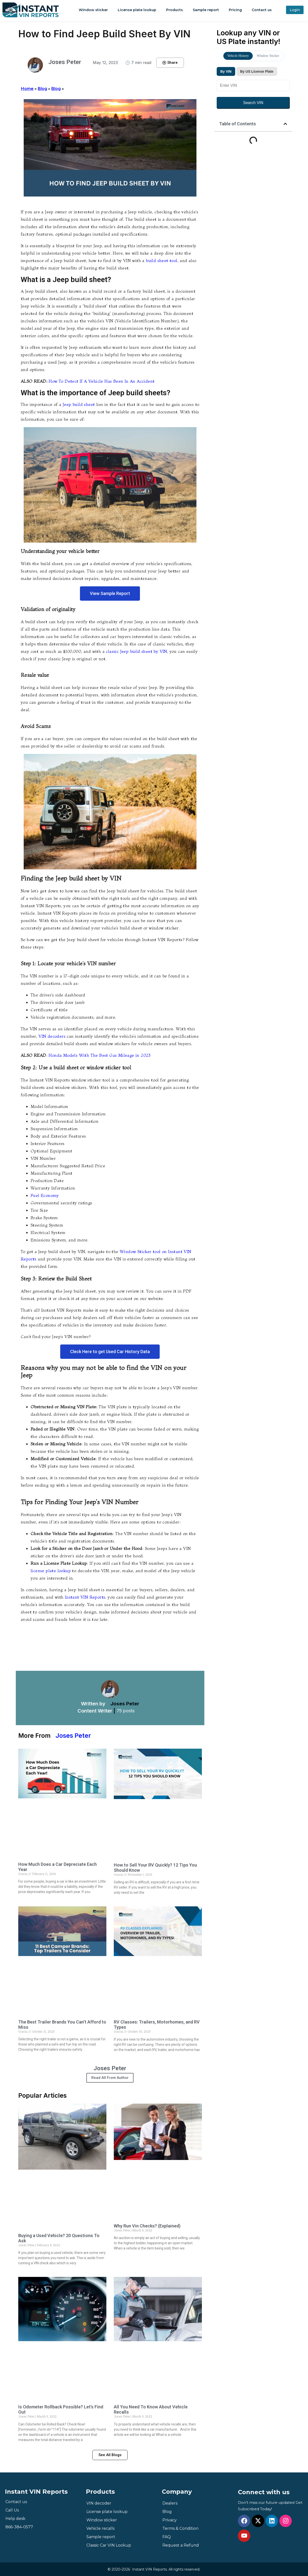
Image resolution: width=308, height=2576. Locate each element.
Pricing (235, 10)
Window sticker (93, 10)
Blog (42, 88)
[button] (285, 124)
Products (174, 10)
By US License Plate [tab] (256, 71)
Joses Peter (124, 1704)
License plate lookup (137, 10)
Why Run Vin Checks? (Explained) (147, 2225)
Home (27, 88)
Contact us (262, 10)
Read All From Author (110, 2077)
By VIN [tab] (225, 71)
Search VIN (253, 103)
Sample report (206, 10)
